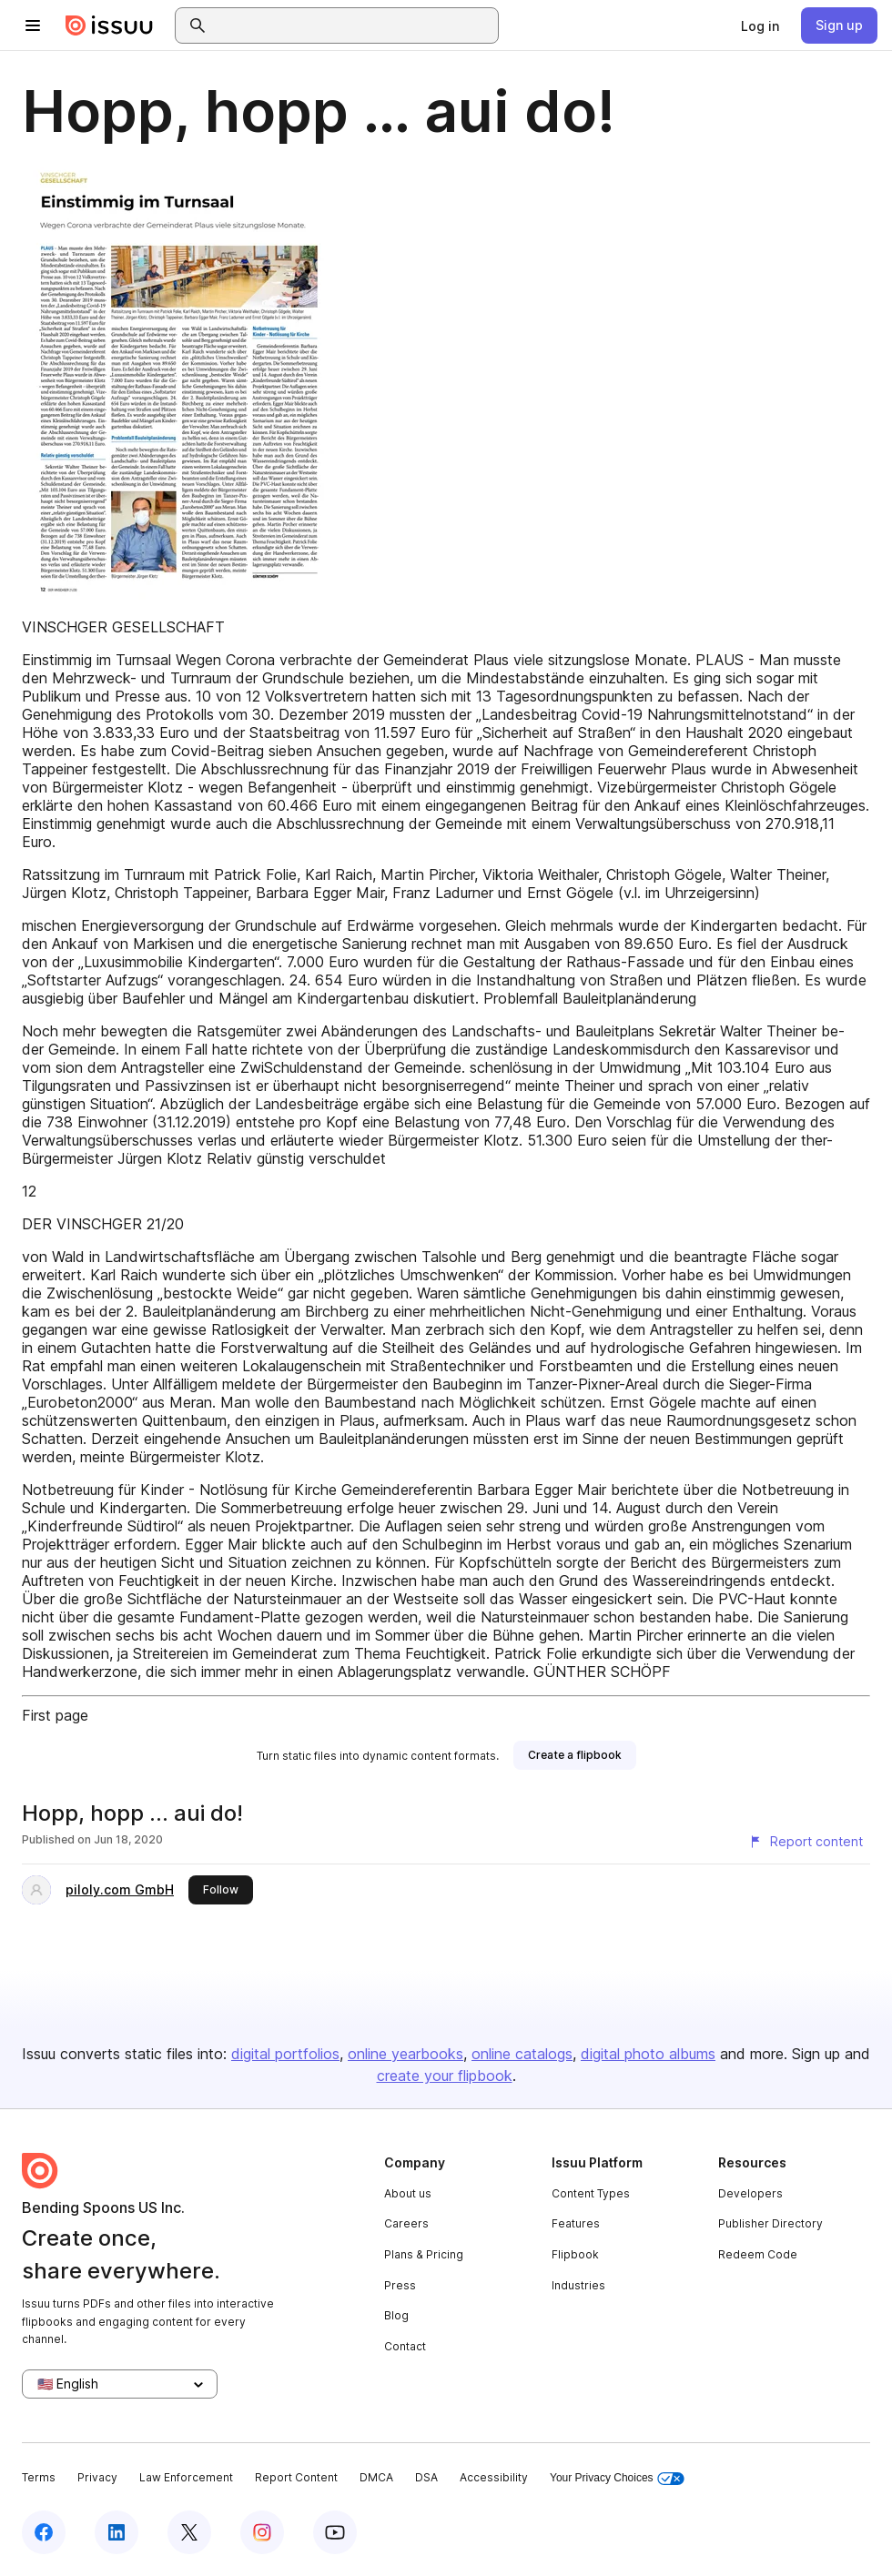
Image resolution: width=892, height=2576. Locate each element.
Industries (578, 2285)
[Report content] (805, 1842)
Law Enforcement (186, 2477)
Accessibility (494, 2477)
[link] (760, 25)
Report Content (296, 2477)
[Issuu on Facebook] (44, 2532)
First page (55, 1715)
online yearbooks (405, 2054)
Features (576, 2223)
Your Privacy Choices (617, 2478)
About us (407, 2193)
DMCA (376, 2477)
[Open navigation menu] (33, 25)
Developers (750, 2193)
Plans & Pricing (423, 2254)
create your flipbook (444, 2075)
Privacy (97, 2477)
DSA (426, 2477)
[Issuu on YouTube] (335, 2532)
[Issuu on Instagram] (262, 2532)
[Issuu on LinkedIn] (116, 2532)
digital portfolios (285, 2054)
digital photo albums (648, 2054)
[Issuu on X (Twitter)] (189, 2532)
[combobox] (353, 25)
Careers (406, 2223)
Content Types (591, 2193)
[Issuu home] (109, 25)
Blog (396, 2315)
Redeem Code (757, 2254)
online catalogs (522, 2054)
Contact (405, 2346)
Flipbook (575, 2254)
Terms (39, 2477)
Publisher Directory (770, 2223)
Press (400, 2285)
